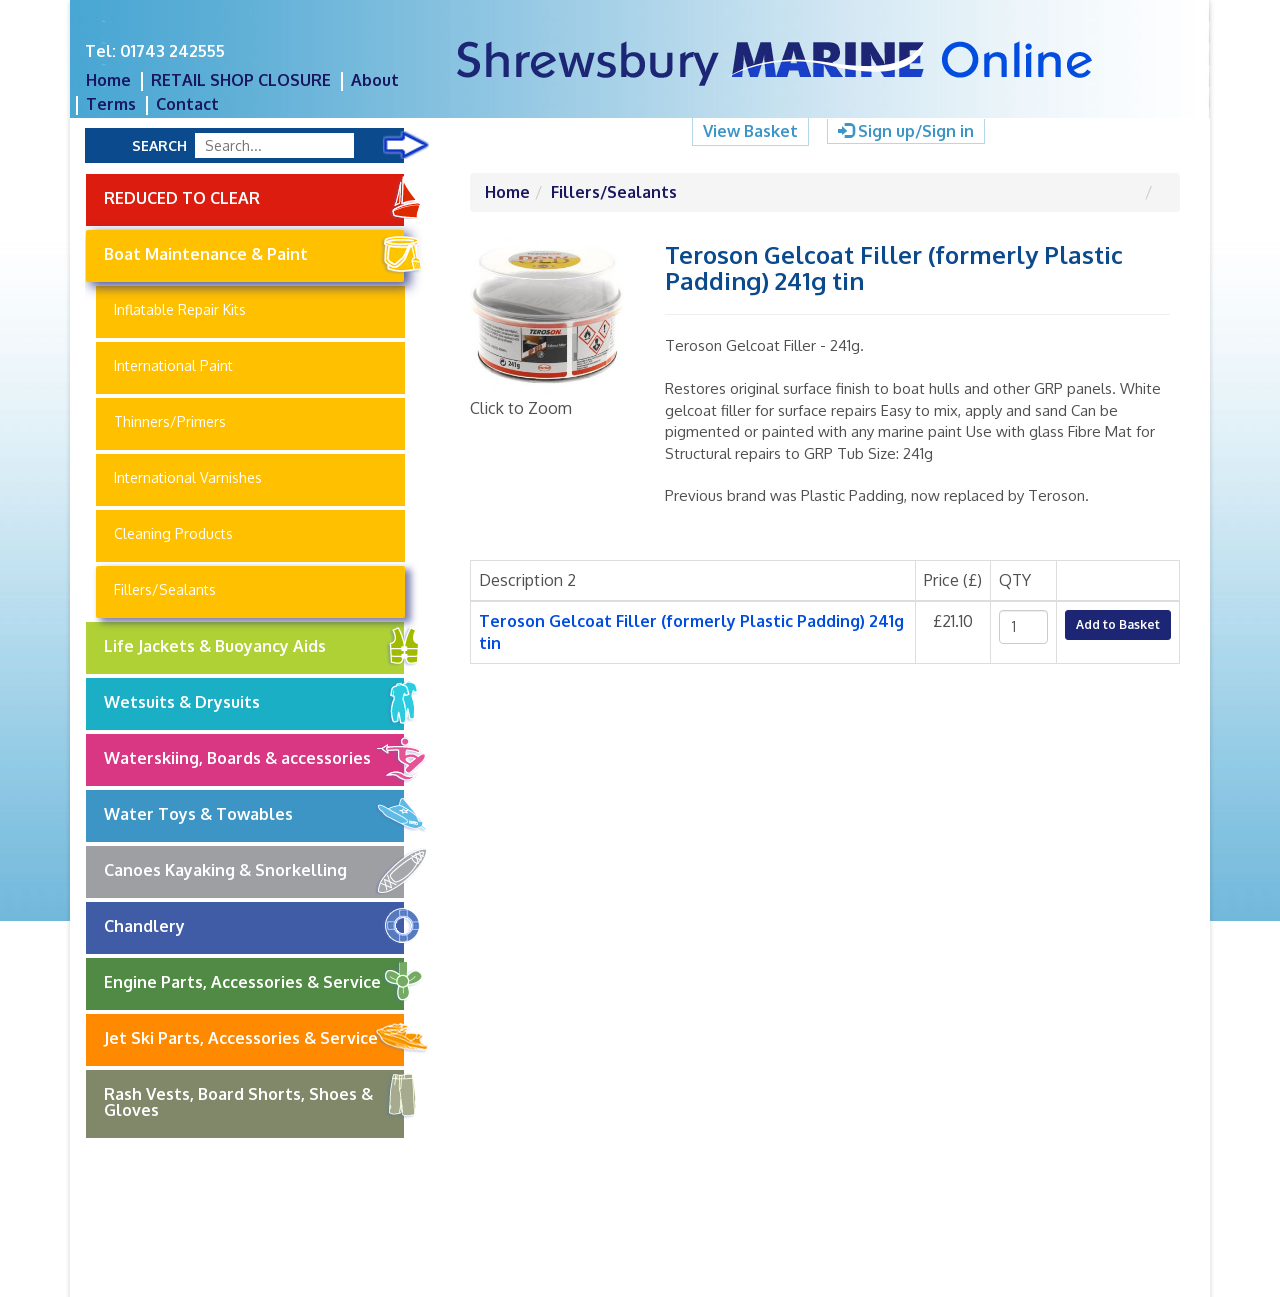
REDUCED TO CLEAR (254, 197)
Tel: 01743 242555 (155, 51)
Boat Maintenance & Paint (254, 255)
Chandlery (254, 927)
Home (108, 80)
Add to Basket (1118, 624)
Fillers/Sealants (165, 589)
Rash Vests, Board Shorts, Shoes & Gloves (254, 1095)
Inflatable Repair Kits (180, 309)
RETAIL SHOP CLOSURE (241, 80)
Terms (111, 104)
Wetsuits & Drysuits (254, 703)
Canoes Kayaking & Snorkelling (254, 871)
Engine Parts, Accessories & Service (254, 983)
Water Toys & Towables (254, 815)
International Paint (173, 365)
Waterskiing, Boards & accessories (254, 759)
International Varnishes (188, 477)
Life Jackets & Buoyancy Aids (254, 647)
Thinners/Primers (170, 421)
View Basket (750, 131)
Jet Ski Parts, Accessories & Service (254, 1039)
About (375, 80)
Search (159, 145)
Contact (187, 104)
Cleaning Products (173, 533)
